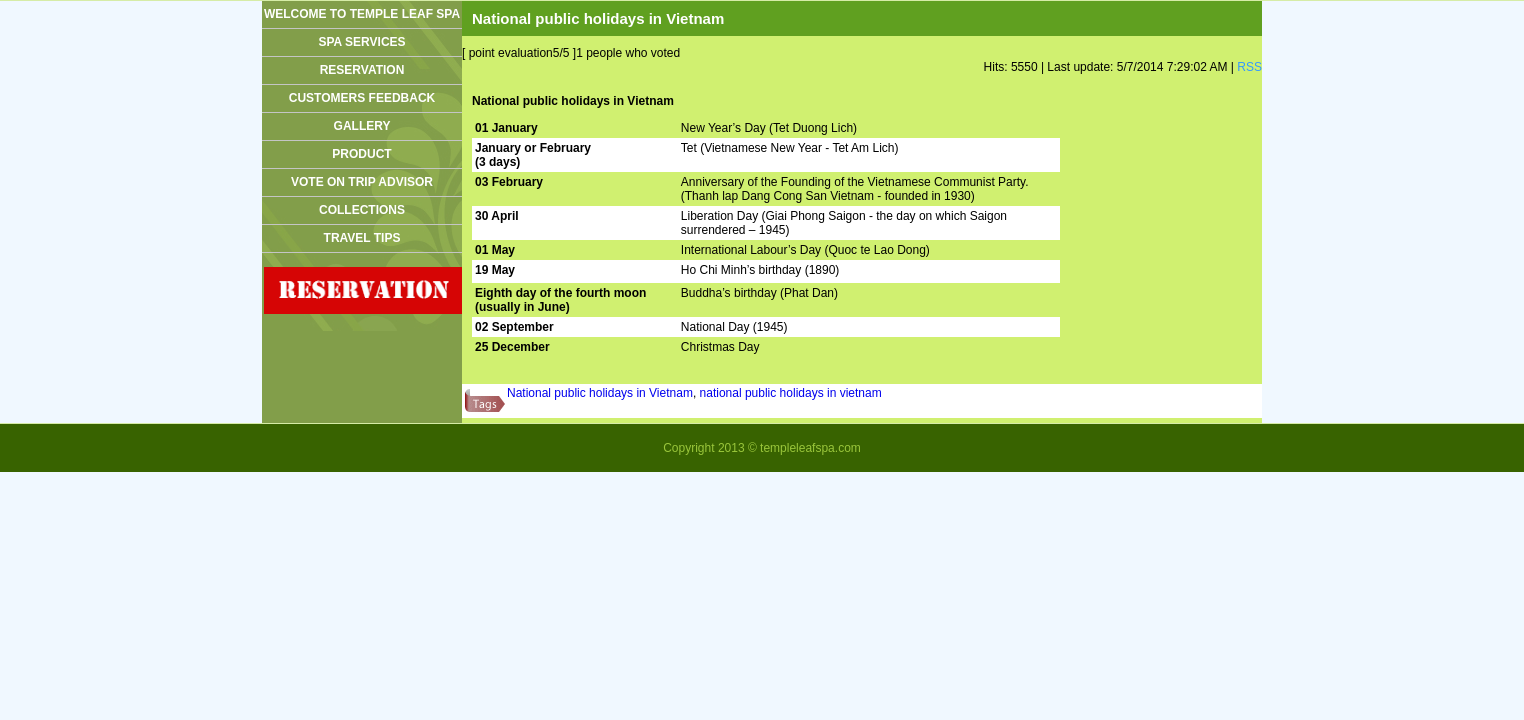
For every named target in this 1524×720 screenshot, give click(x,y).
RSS (1249, 67)
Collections (362, 210)
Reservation (362, 70)
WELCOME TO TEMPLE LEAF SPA (362, 14)
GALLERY (362, 126)
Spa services (361, 42)
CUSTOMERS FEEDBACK (362, 98)
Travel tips (362, 238)
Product (361, 154)
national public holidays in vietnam (791, 393)
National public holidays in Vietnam (600, 393)
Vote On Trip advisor (362, 182)
